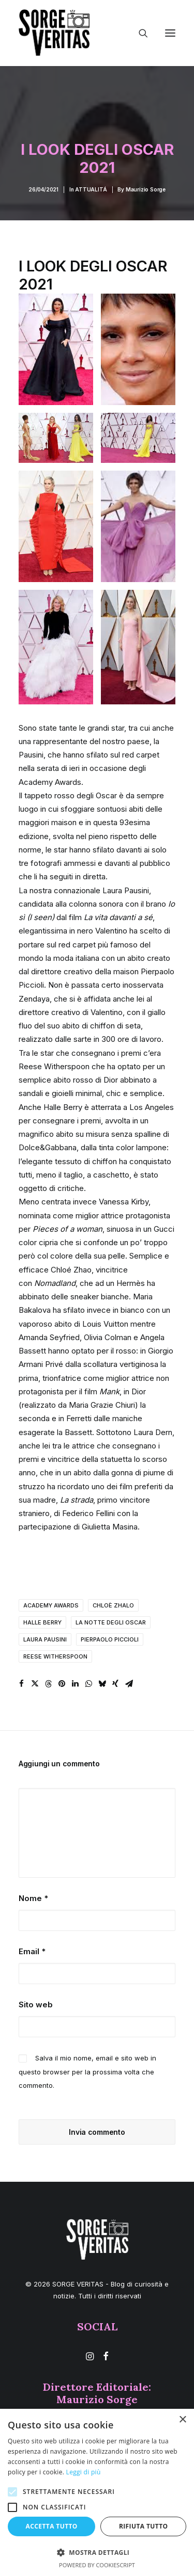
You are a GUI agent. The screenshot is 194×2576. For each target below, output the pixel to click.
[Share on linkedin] (75, 1684)
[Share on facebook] (21, 1684)
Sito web (36, 2004)
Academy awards (51, 1605)
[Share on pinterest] (61, 1684)
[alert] (97, 2492)
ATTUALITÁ (91, 189)
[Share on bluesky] (102, 1684)
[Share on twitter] (34, 1684)
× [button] (182, 2420)
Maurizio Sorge (146, 189)
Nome (33, 1898)
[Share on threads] (48, 1684)
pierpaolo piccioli (110, 1639)
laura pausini (45, 1639)
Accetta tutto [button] (52, 2526)
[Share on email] (129, 1684)
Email (32, 1951)
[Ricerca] (138, 33)
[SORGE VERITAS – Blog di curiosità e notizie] (54, 32)
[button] (170, 33)
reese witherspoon (55, 1656)
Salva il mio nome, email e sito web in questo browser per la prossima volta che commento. (87, 2071)
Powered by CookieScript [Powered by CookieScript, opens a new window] (97, 2565)
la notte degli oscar (111, 1622)
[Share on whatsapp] (88, 1684)
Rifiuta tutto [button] (143, 2526)
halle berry (42, 1622)
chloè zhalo (113, 1605)
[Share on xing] (115, 1684)
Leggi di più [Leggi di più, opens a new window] (83, 2472)
